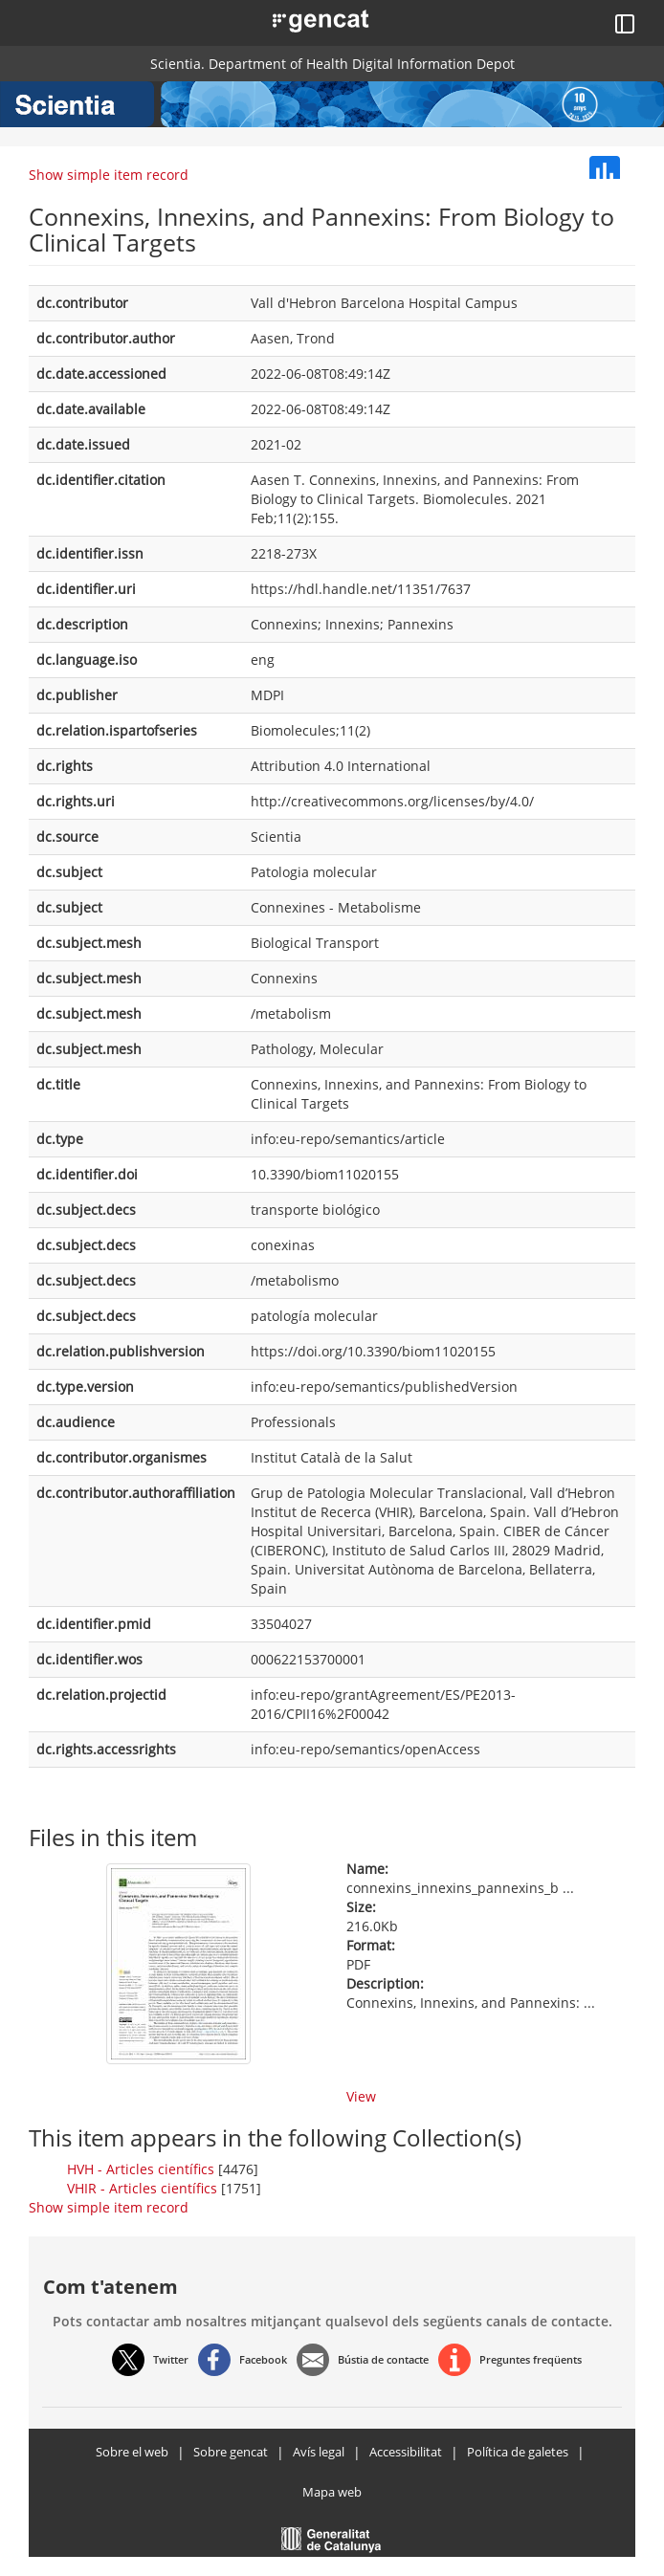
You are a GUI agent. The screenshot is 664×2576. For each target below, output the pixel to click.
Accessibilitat (405, 2451)
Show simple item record (108, 174)
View (361, 2096)
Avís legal (318, 2451)
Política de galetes (517, 2451)
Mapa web (332, 2491)
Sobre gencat (230, 2451)
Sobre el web (132, 2451)
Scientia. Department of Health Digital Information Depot (332, 64)
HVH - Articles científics (140, 2169)
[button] (299, 19)
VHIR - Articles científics (142, 2188)
